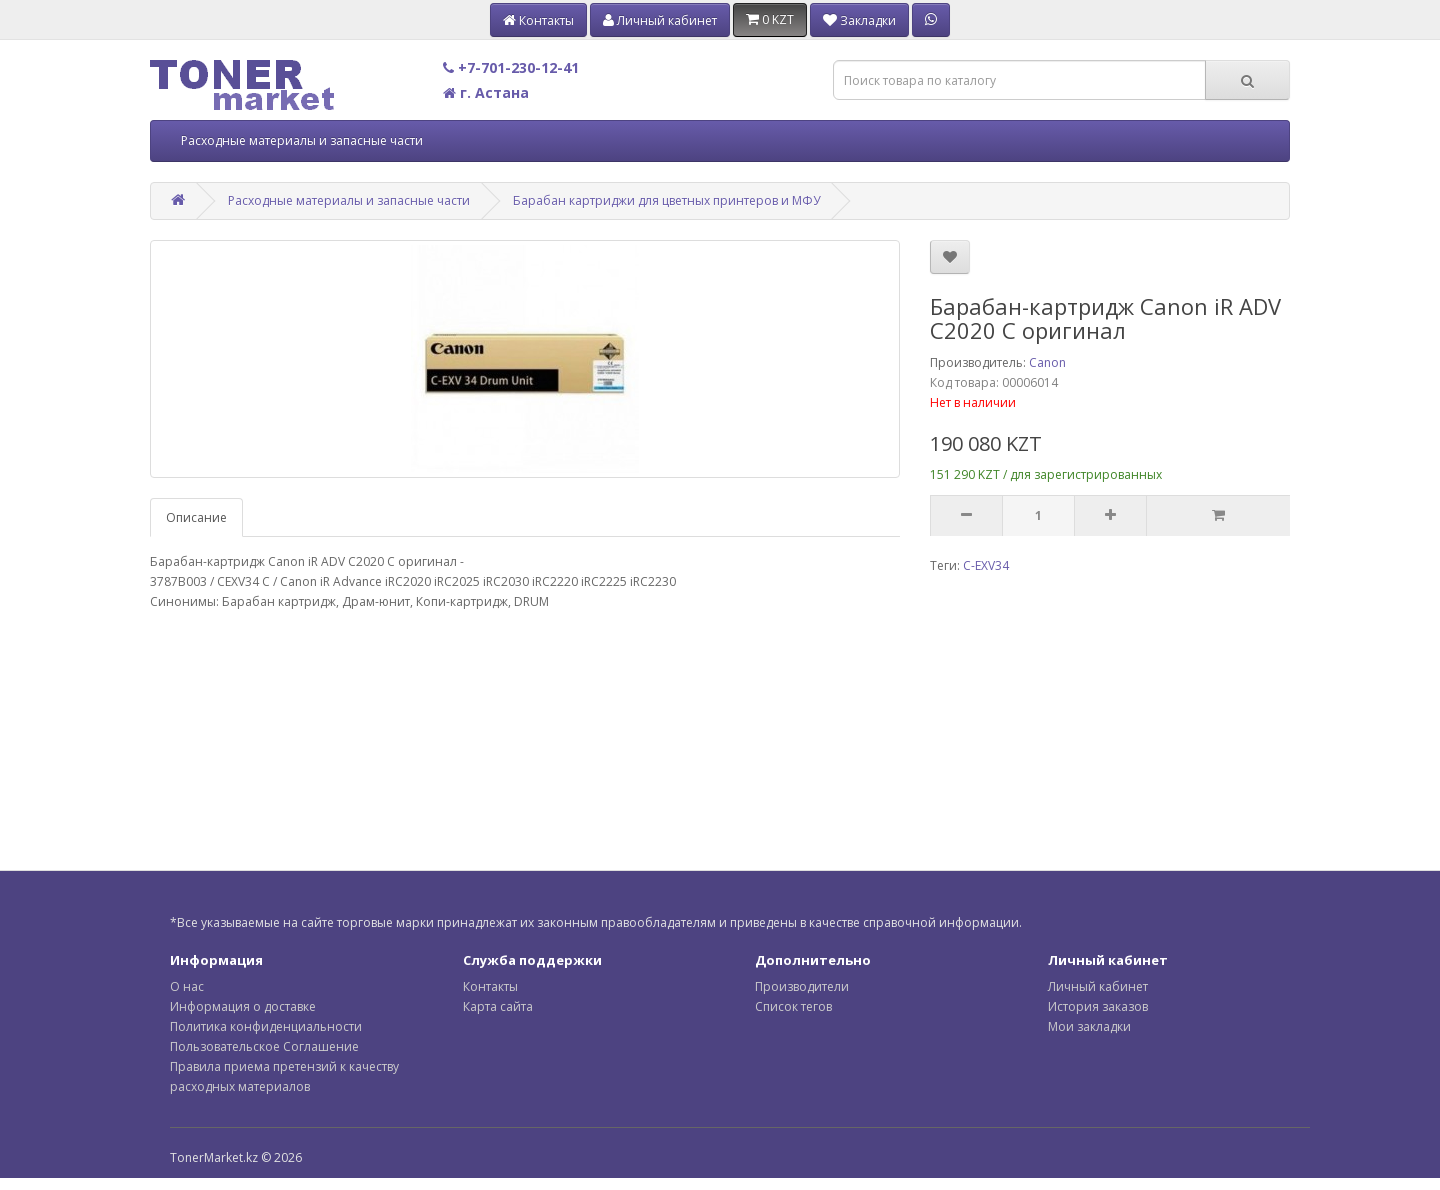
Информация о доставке (243, 1006)
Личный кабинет (1098, 986)
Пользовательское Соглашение (264, 1046)
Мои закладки (1089, 1026)
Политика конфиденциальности (266, 1026)
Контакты (490, 986)
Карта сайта (498, 1006)
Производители (802, 986)
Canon (1047, 362)
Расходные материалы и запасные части (302, 140)
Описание (196, 517)
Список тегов (793, 1006)
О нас (187, 986)
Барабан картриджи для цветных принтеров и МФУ (666, 200)
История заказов (1098, 1006)
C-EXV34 (986, 565)
